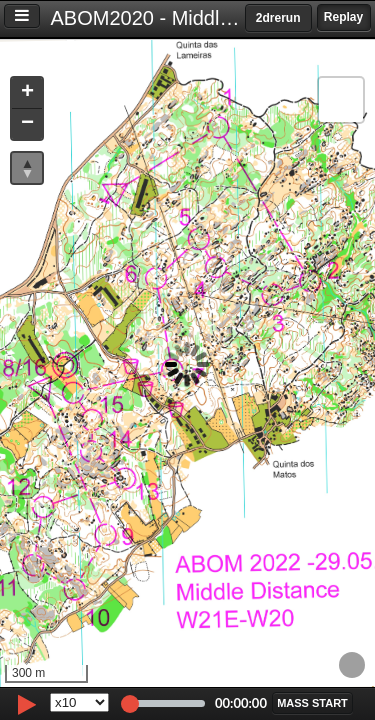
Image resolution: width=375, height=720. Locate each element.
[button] (27, 93)
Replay (343, 17)
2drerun (278, 18)
